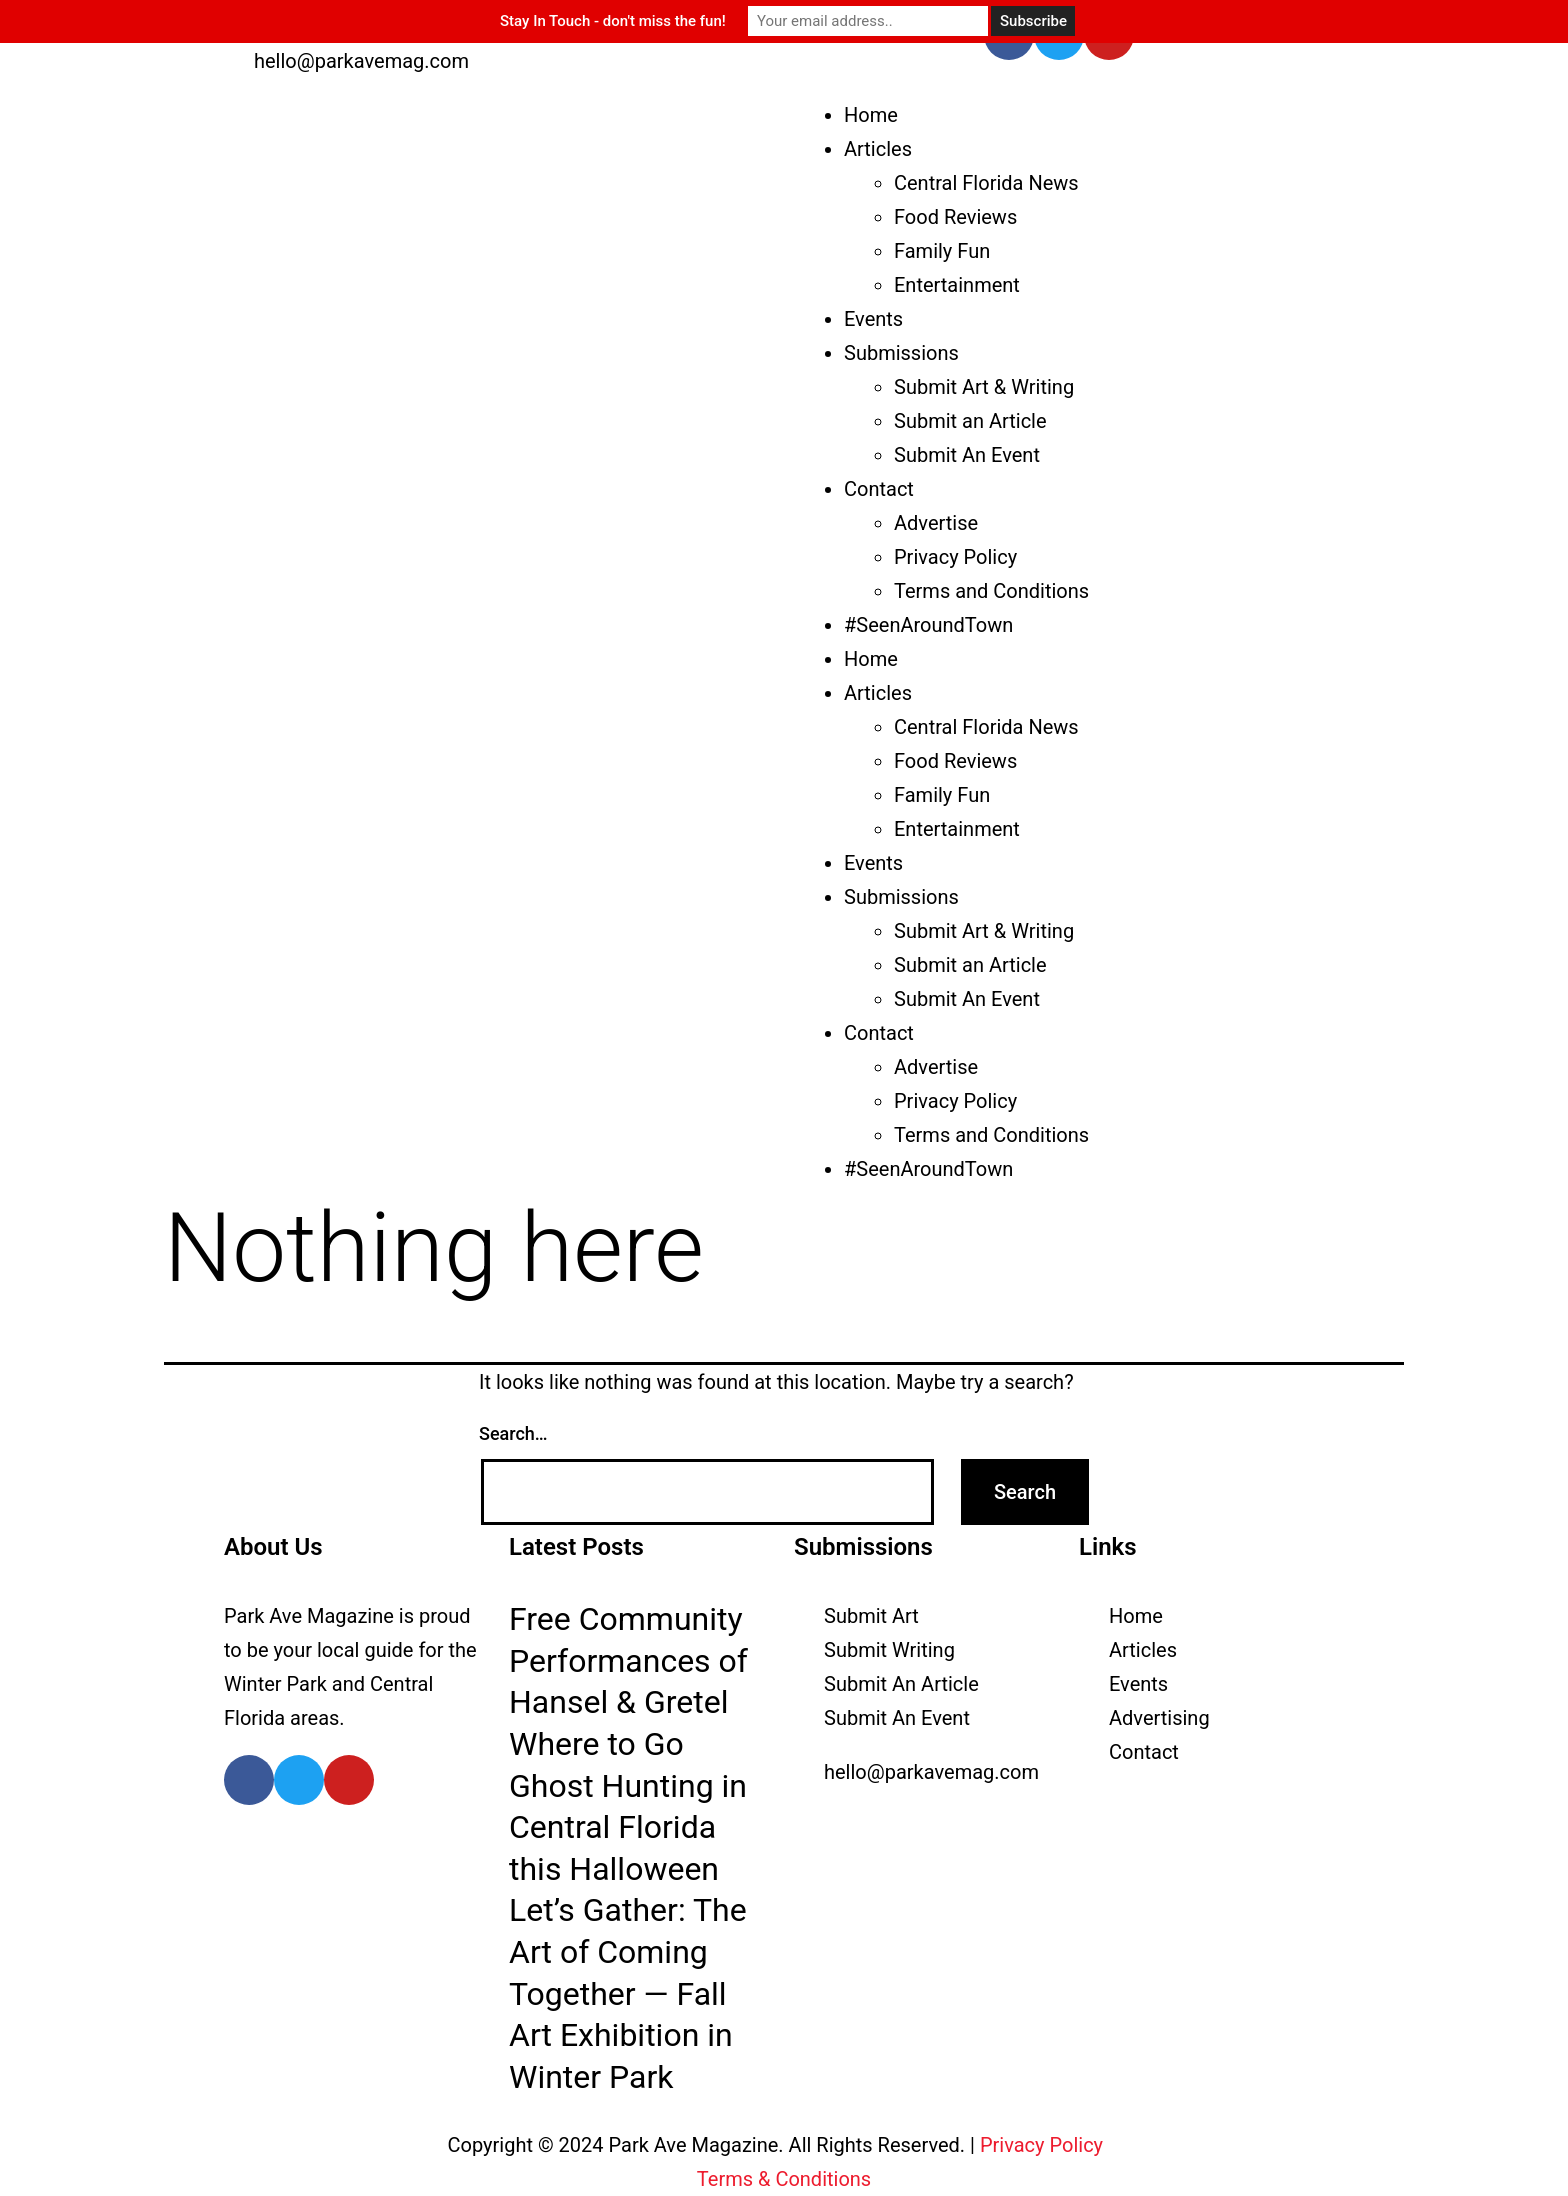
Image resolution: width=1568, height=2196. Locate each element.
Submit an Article (970, 421)
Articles (878, 149)
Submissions (901, 353)
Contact (879, 489)
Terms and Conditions (991, 591)
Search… (513, 1433)
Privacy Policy (955, 557)
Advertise (936, 523)
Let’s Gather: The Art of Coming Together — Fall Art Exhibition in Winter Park (628, 1993)
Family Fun (942, 251)
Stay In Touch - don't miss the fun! (613, 21)
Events (873, 319)
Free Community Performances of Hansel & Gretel (628, 1660)
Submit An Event (967, 455)
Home (871, 115)
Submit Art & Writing (984, 387)
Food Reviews (955, 217)
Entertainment (957, 285)
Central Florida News (986, 183)
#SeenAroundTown (928, 625)
